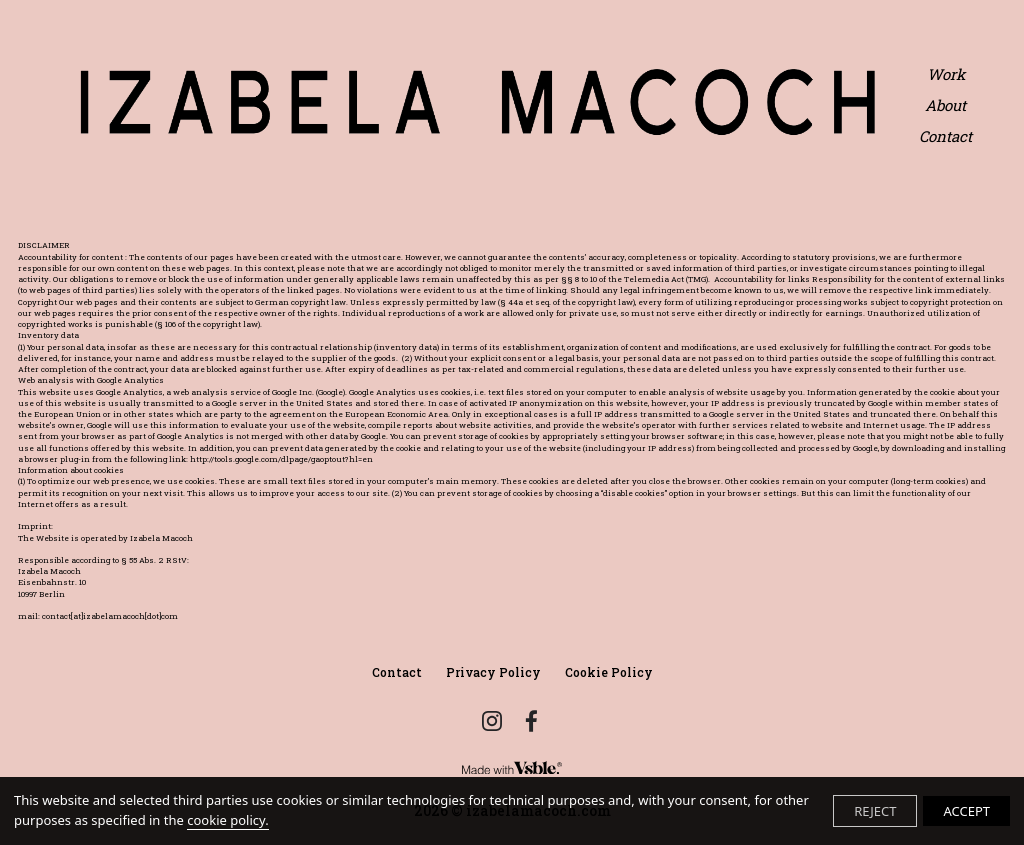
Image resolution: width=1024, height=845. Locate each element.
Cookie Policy (609, 672)
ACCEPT (966, 811)
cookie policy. (227, 820)
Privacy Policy (493, 672)
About (945, 105)
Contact (945, 136)
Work (946, 74)
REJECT (875, 811)
